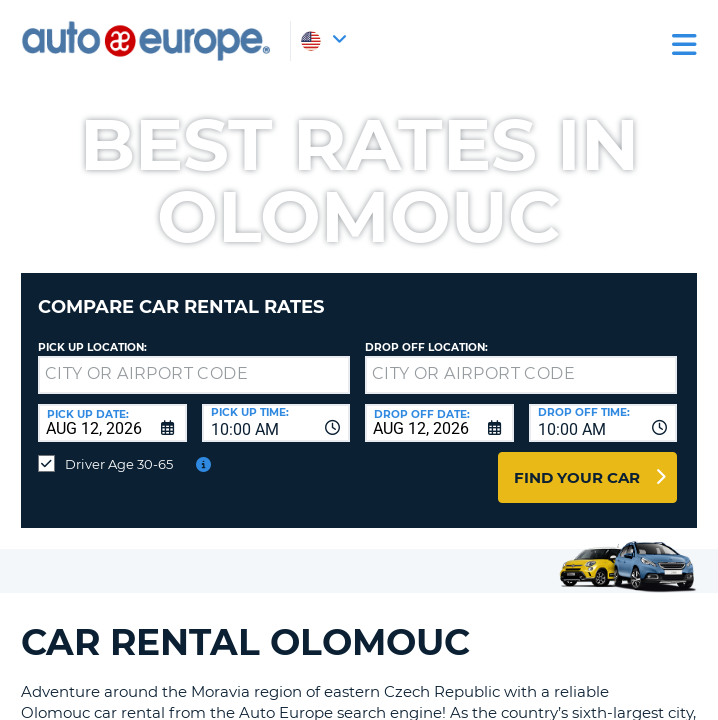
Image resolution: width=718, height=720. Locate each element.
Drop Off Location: (426, 347)
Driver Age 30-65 (119, 464)
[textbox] (194, 375)
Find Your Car (577, 477)
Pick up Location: (92, 347)
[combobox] (276, 423)
